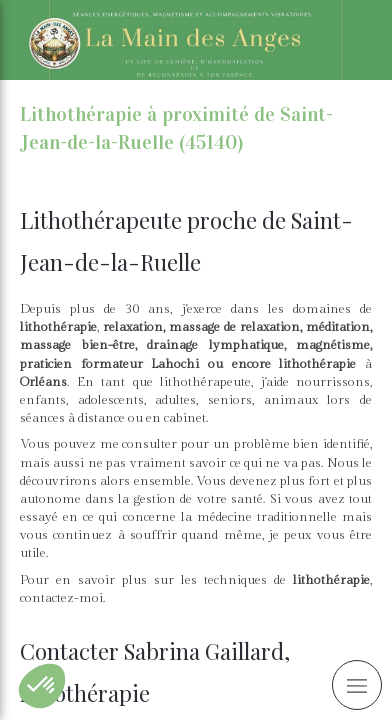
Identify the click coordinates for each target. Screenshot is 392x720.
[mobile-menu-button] (357, 685)
